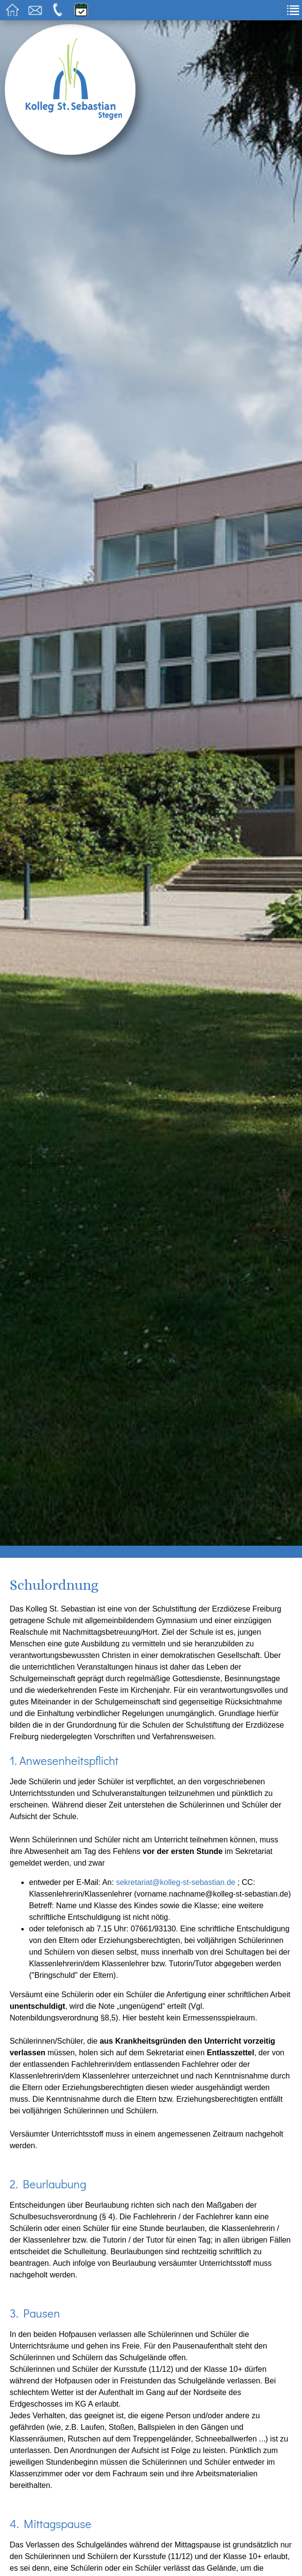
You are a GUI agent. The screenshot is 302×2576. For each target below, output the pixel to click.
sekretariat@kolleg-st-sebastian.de (176, 1882)
